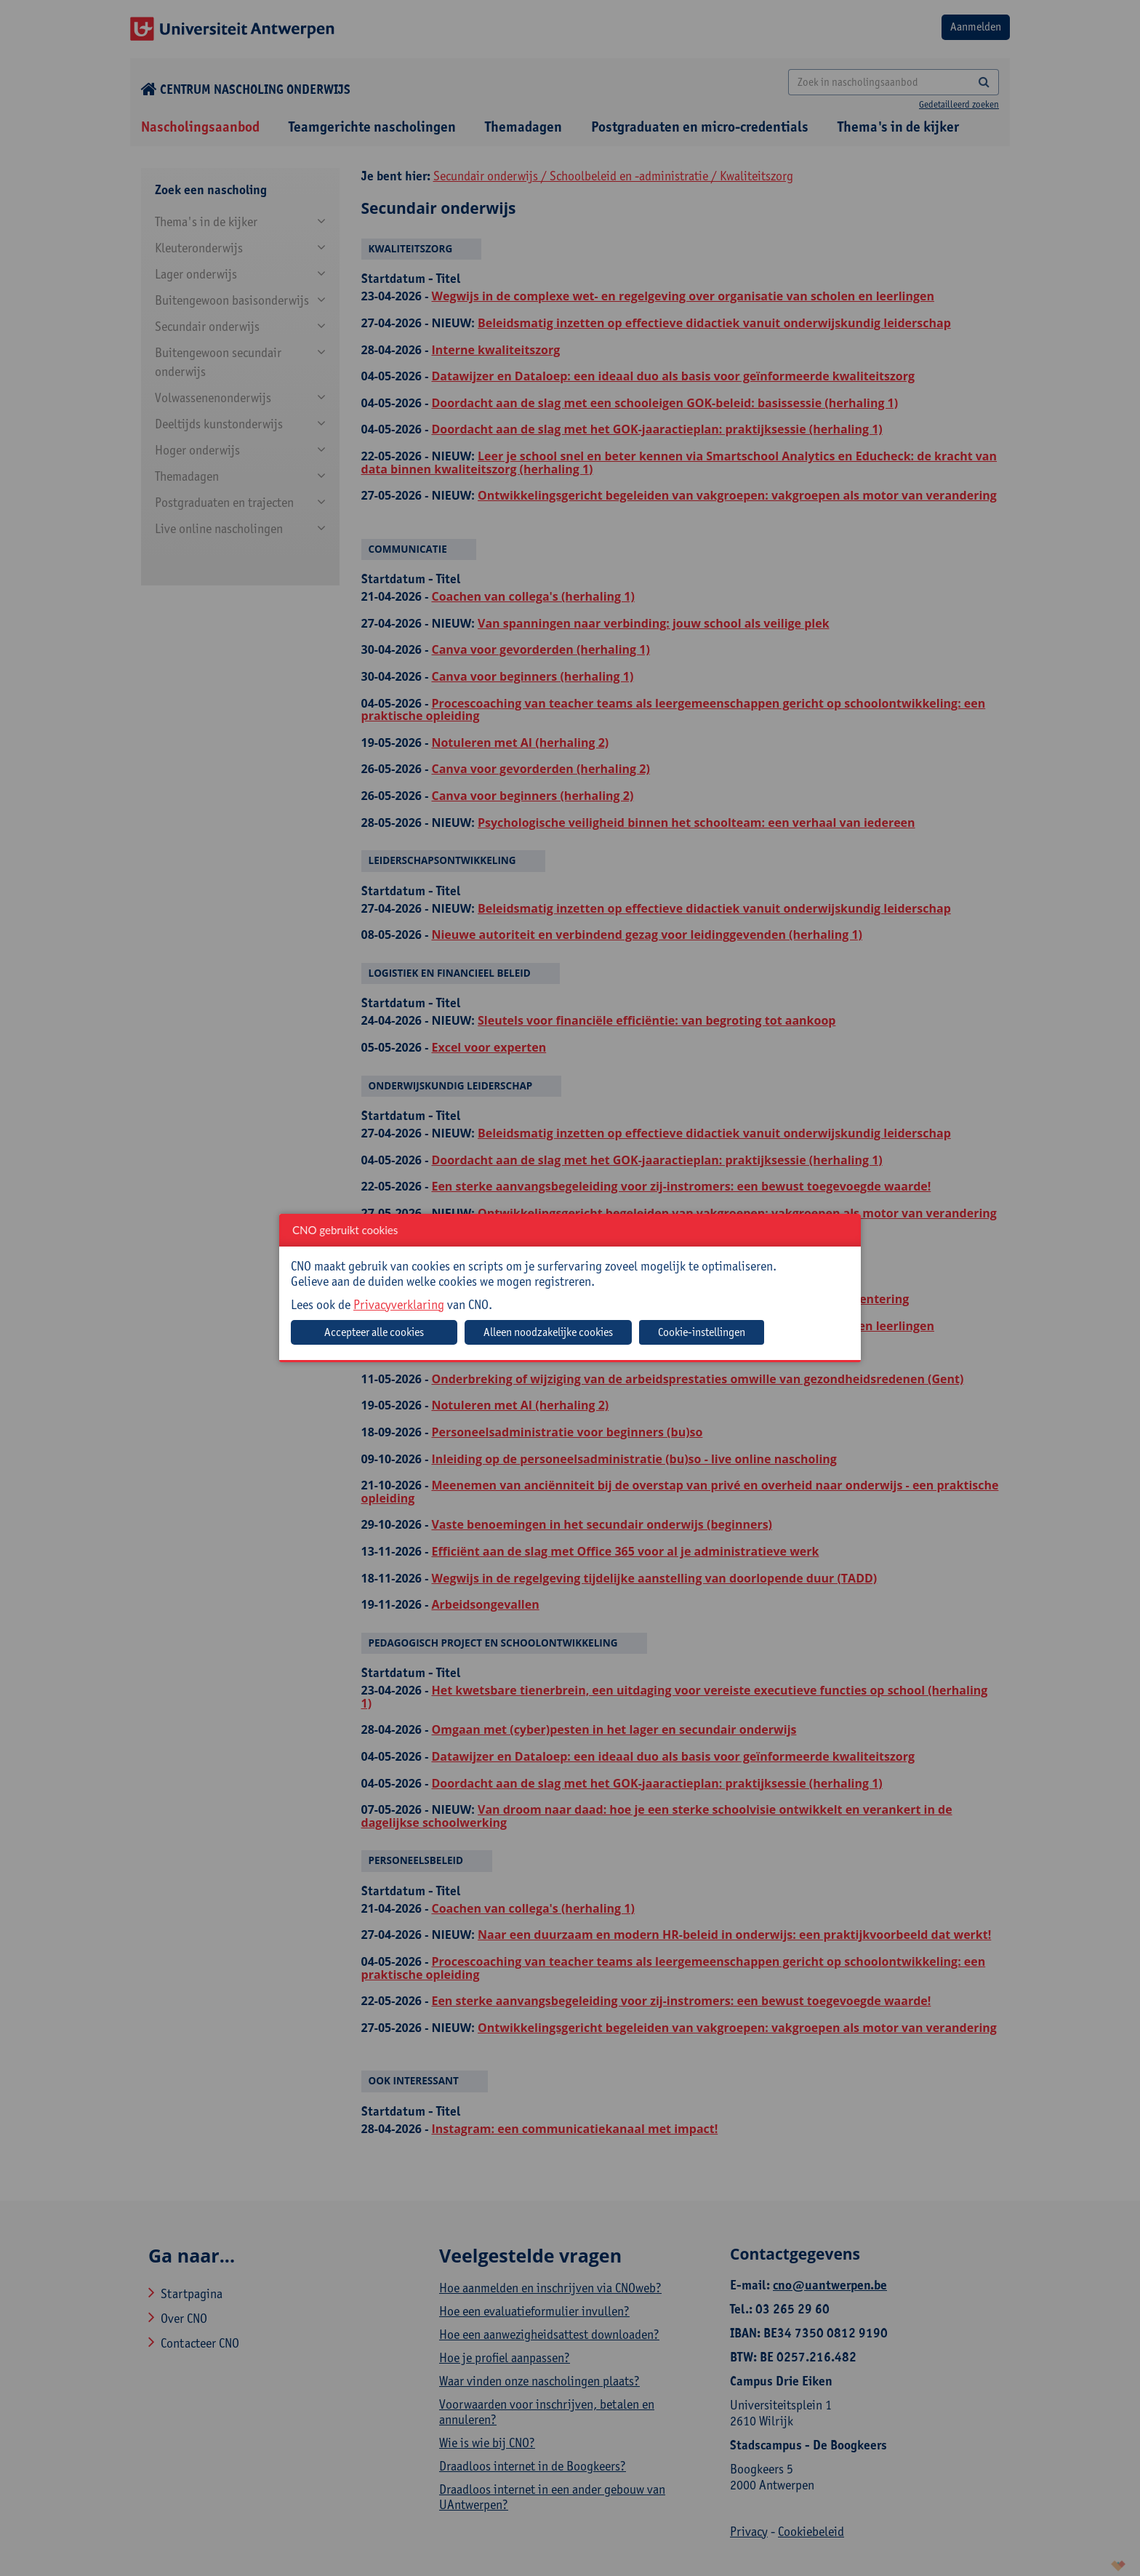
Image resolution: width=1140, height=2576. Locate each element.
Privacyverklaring (398, 1304)
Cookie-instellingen (701, 1332)
